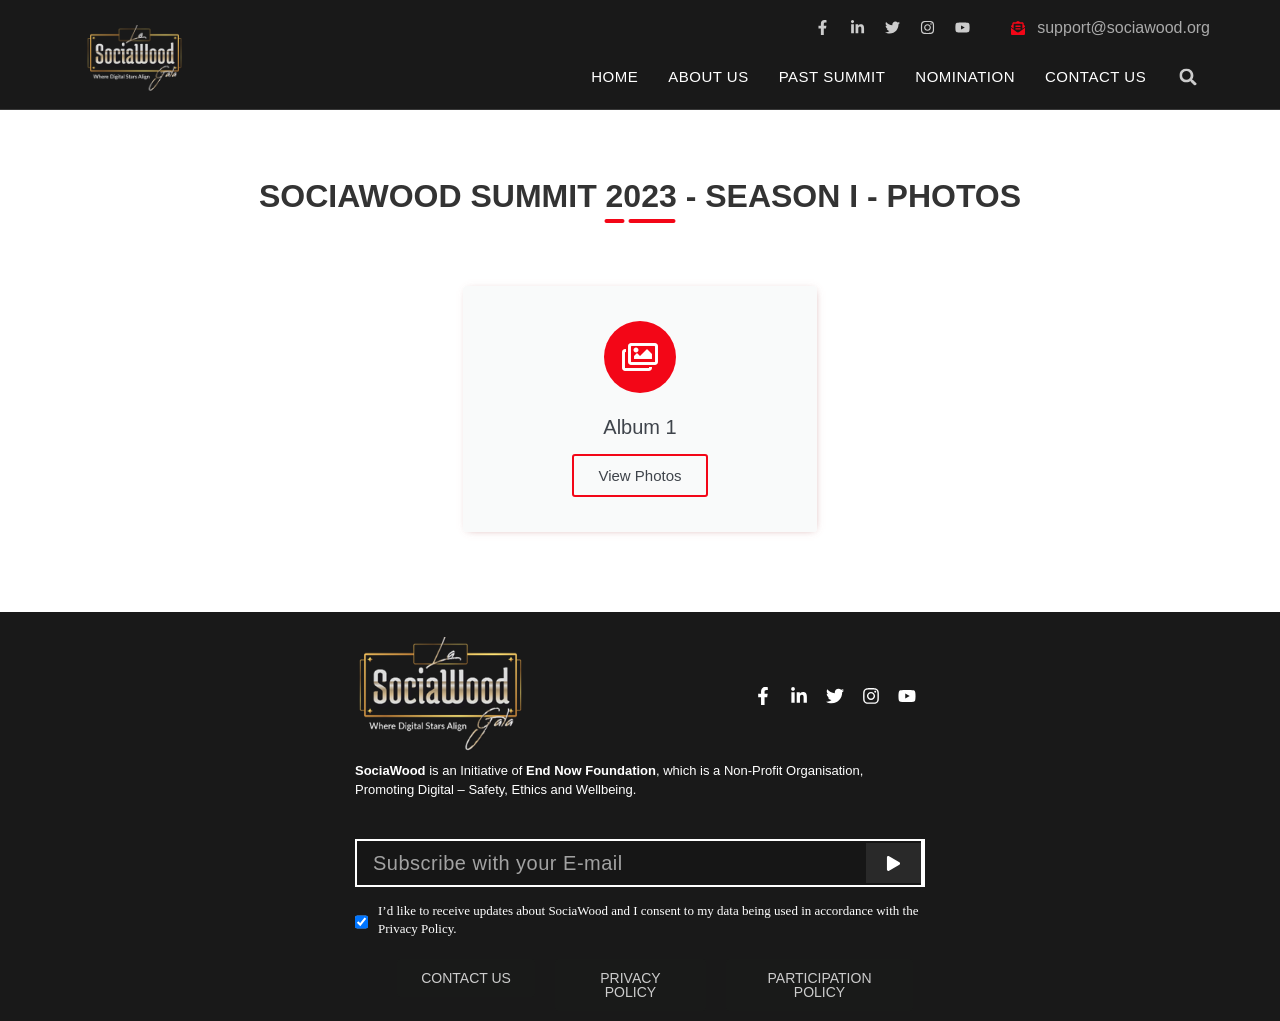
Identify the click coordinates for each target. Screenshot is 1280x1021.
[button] (1188, 76)
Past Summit (832, 76)
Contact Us (1095, 76)
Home (614, 76)
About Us (708, 76)
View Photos (639, 475)
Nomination (965, 76)
